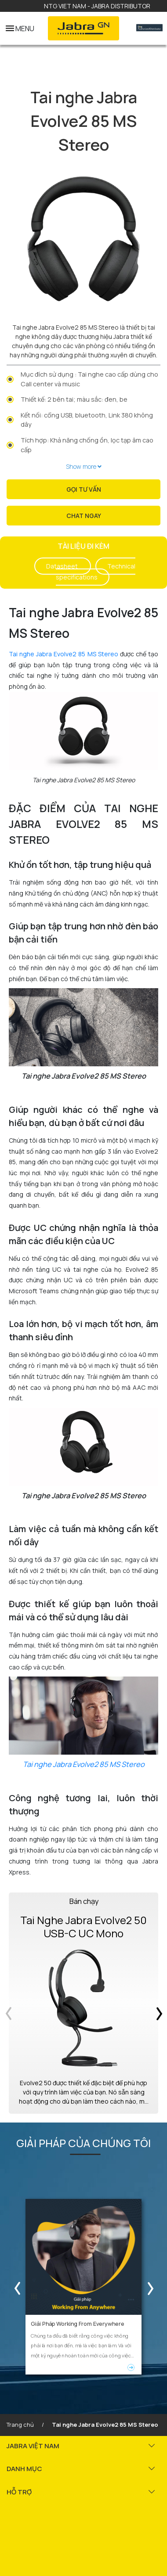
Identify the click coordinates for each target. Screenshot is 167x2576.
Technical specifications (95, 571)
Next (151, 2286)
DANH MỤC (24, 2466)
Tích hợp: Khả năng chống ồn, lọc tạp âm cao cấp (87, 445)
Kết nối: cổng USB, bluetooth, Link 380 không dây (87, 420)
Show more (84, 466)
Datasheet (62, 566)
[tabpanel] (83, 238)
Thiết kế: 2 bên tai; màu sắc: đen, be (74, 399)
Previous (15, 2286)
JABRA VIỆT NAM (33, 2443)
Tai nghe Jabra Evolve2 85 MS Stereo (63, 654)
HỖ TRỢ (19, 2489)
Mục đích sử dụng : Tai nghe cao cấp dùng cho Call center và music (89, 379)
